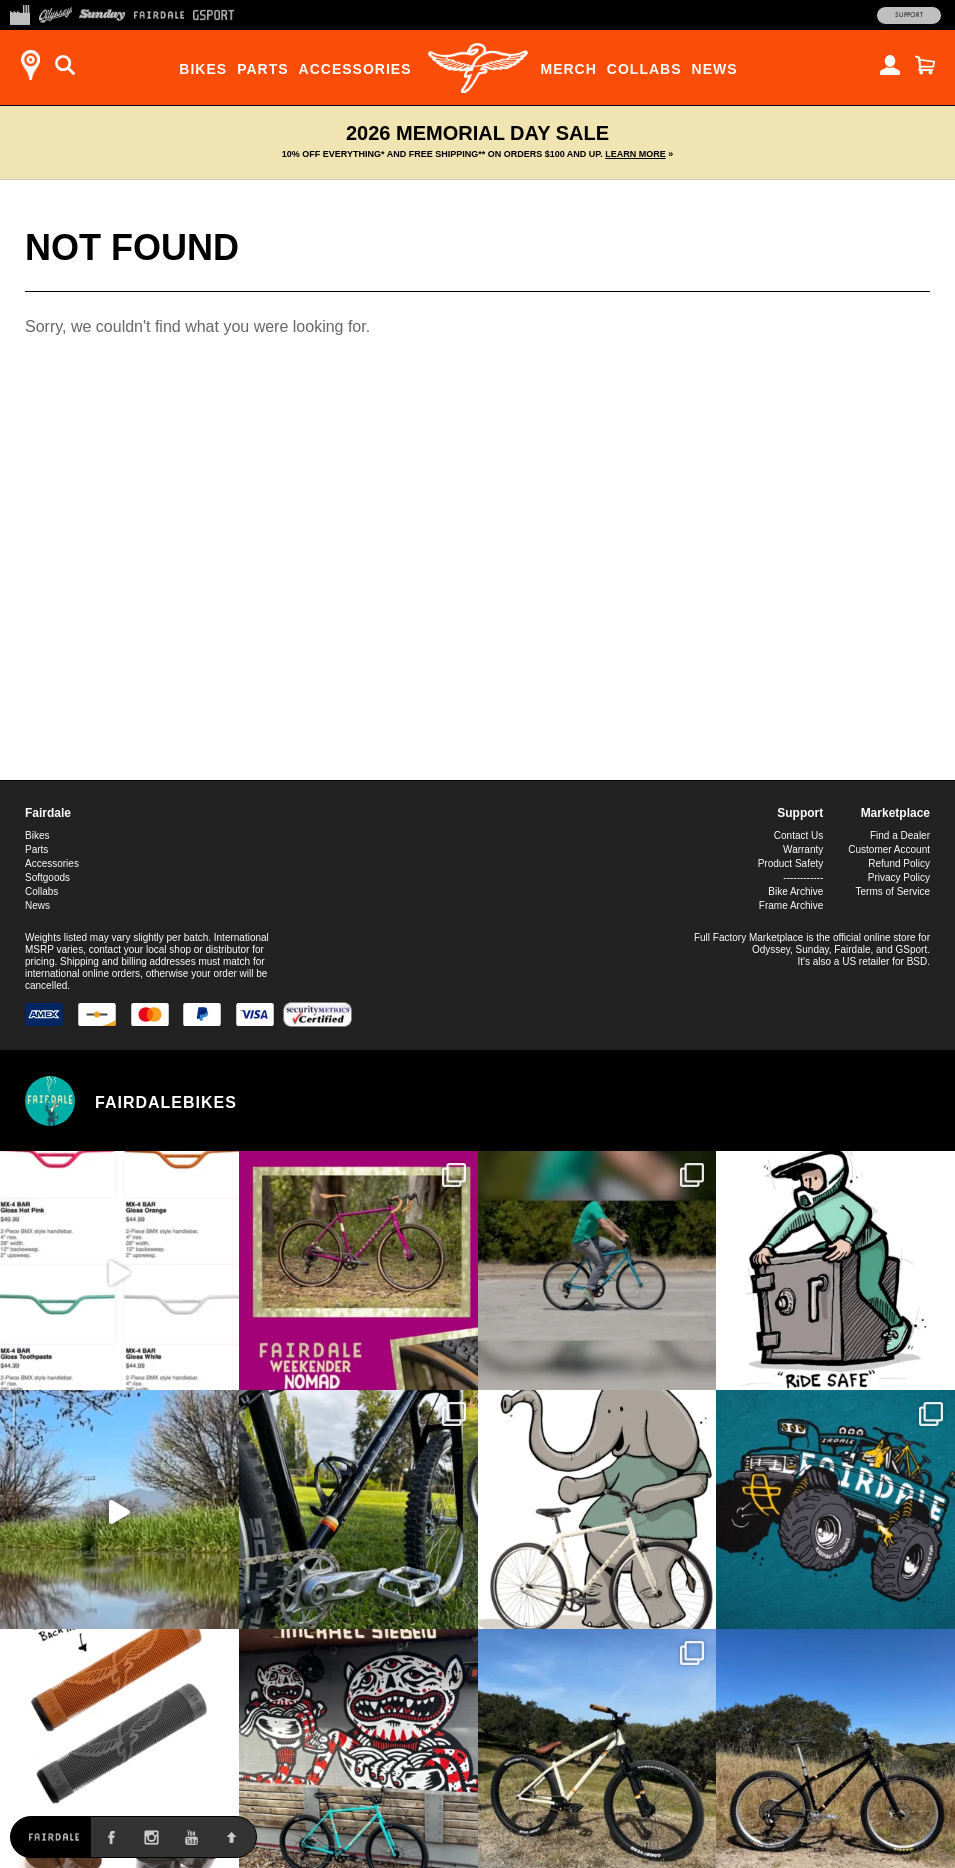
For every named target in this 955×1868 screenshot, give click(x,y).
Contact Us (798, 835)
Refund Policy (899, 863)
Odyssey (771, 949)
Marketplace (895, 813)
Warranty (803, 849)
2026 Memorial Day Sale (477, 140)
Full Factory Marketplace (748, 937)
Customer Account (889, 849)
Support (909, 15)
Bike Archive (795, 891)
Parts (262, 69)
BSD (917, 961)
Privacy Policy (899, 877)
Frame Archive (791, 905)
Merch (569, 69)
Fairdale (48, 813)
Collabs (644, 69)
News (715, 69)
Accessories (355, 69)
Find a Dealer (900, 835)
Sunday (812, 949)
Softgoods (47, 877)
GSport (912, 949)
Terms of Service (893, 891)
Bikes (203, 69)
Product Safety (791, 863)
